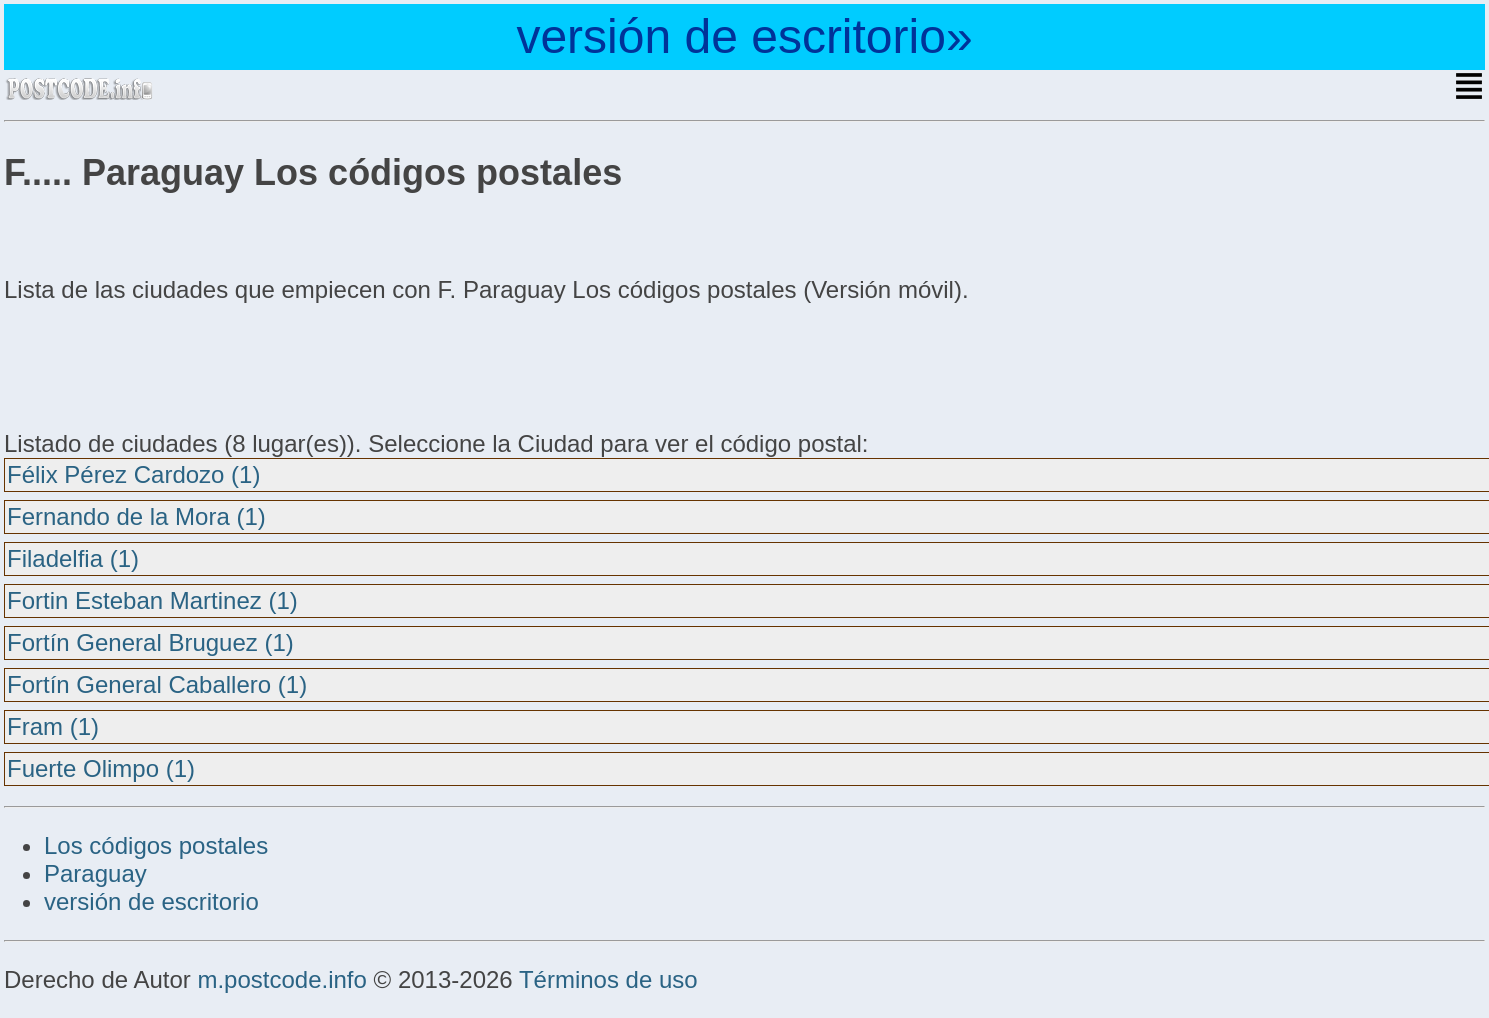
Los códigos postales (156, 845)
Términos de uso (608, 979)
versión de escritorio (151, 901)
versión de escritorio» (744, 36)
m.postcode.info (281, 979)
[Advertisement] (164, 364)
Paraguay (95, 873)
